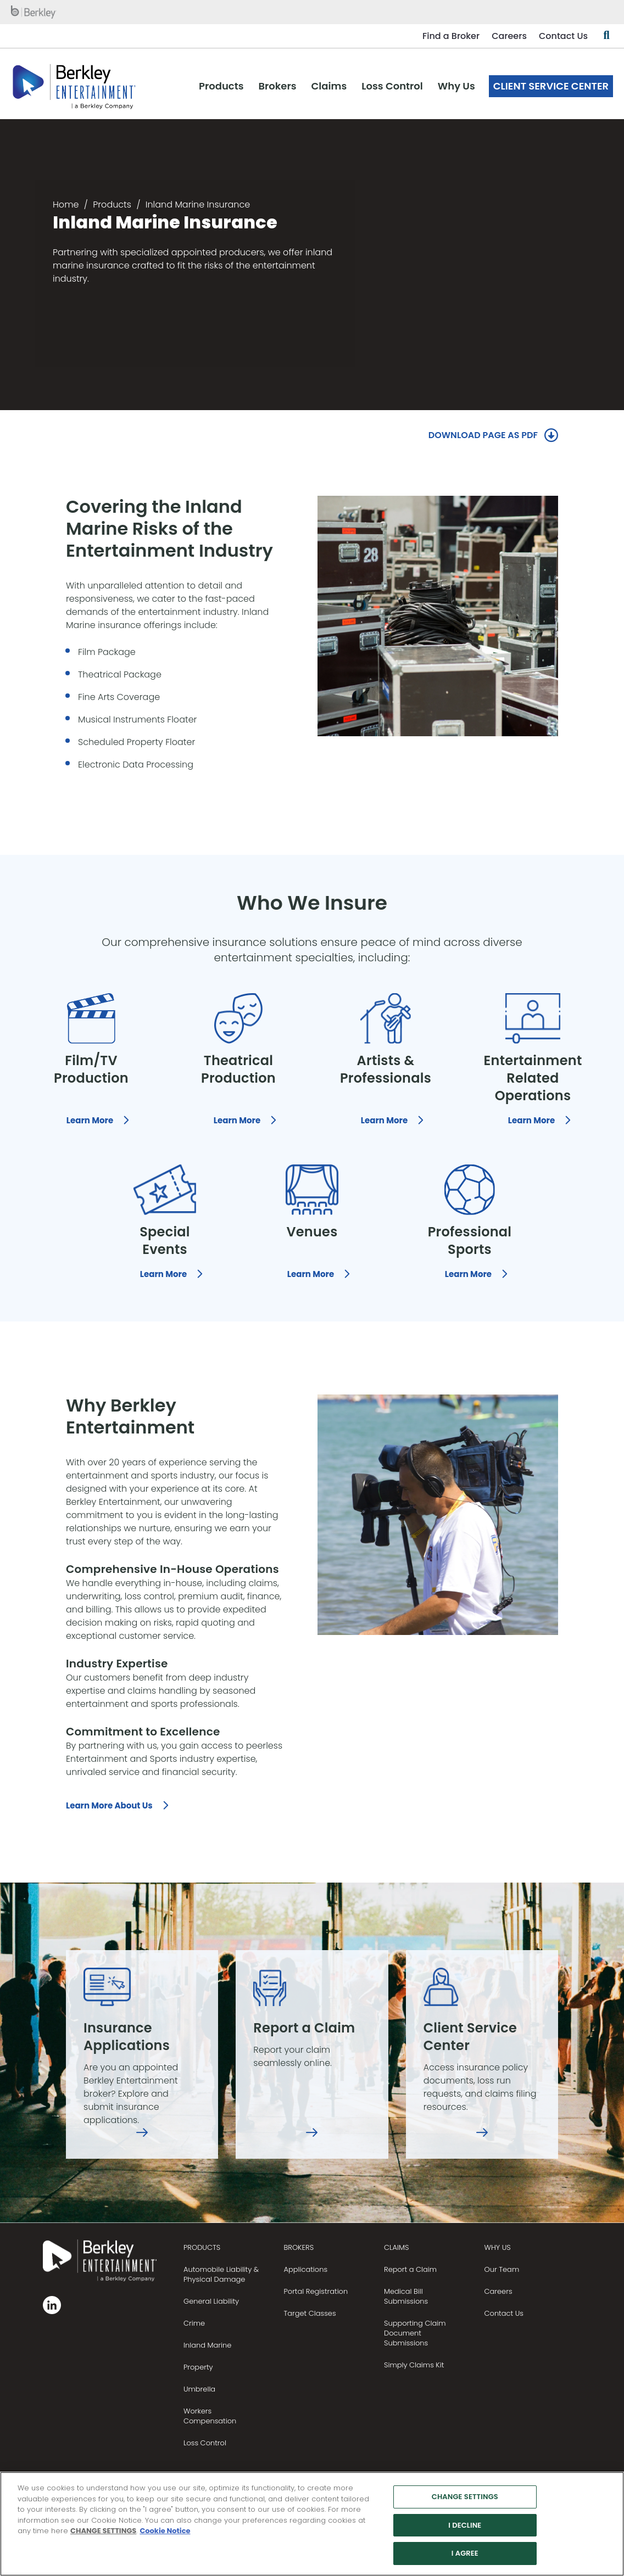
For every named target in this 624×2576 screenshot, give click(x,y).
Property (198, 2367)
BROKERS (298, 2247)
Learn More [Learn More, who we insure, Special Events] (163, 1274)
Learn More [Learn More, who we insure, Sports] (468, 1274)
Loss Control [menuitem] (392, 86)
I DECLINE (464, 2530)
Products (112, 204)
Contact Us (563, 36)
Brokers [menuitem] (278, 86)
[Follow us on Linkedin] (52, 2305)
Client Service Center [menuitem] (551, 86)
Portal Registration (315, 2291)
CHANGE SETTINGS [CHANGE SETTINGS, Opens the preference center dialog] (465, 2501)
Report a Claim (410, 2269)
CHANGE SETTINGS (103, 2535)
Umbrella (199, 2389)
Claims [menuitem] (329, 86)
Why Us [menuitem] (456, 86)
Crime (194, 2323)
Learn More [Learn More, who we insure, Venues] (310, 1274)
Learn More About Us (109, 1805)
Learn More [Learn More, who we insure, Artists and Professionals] (384, 1120)
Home (66, 204)
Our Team (502, 2269)
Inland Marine (207, 2345)
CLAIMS (396, 2247)
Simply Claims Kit (414, 2365)
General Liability (211, 2301)
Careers (509, 36)
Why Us (497, 2247)
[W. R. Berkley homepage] (34, 12)
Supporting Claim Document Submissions (414, 2333)
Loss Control (204, 2443)
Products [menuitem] (221, 86)
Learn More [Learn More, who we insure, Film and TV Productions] (89, 1120)
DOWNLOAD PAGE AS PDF (483, 435)
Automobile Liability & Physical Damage (221, 2274)
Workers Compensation (209, 2416)
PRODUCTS (201, 2247)
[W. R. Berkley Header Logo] (74, 86)
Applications (305, 2269)
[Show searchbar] (606, 36)
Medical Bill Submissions (406, 2296)
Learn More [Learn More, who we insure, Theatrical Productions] (237, 1120)
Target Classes (309, 2313)
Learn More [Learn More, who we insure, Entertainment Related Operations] (531, 1120)
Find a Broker (451, 36)
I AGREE (465, 2558)
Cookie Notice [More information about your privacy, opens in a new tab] (165, 2535)
